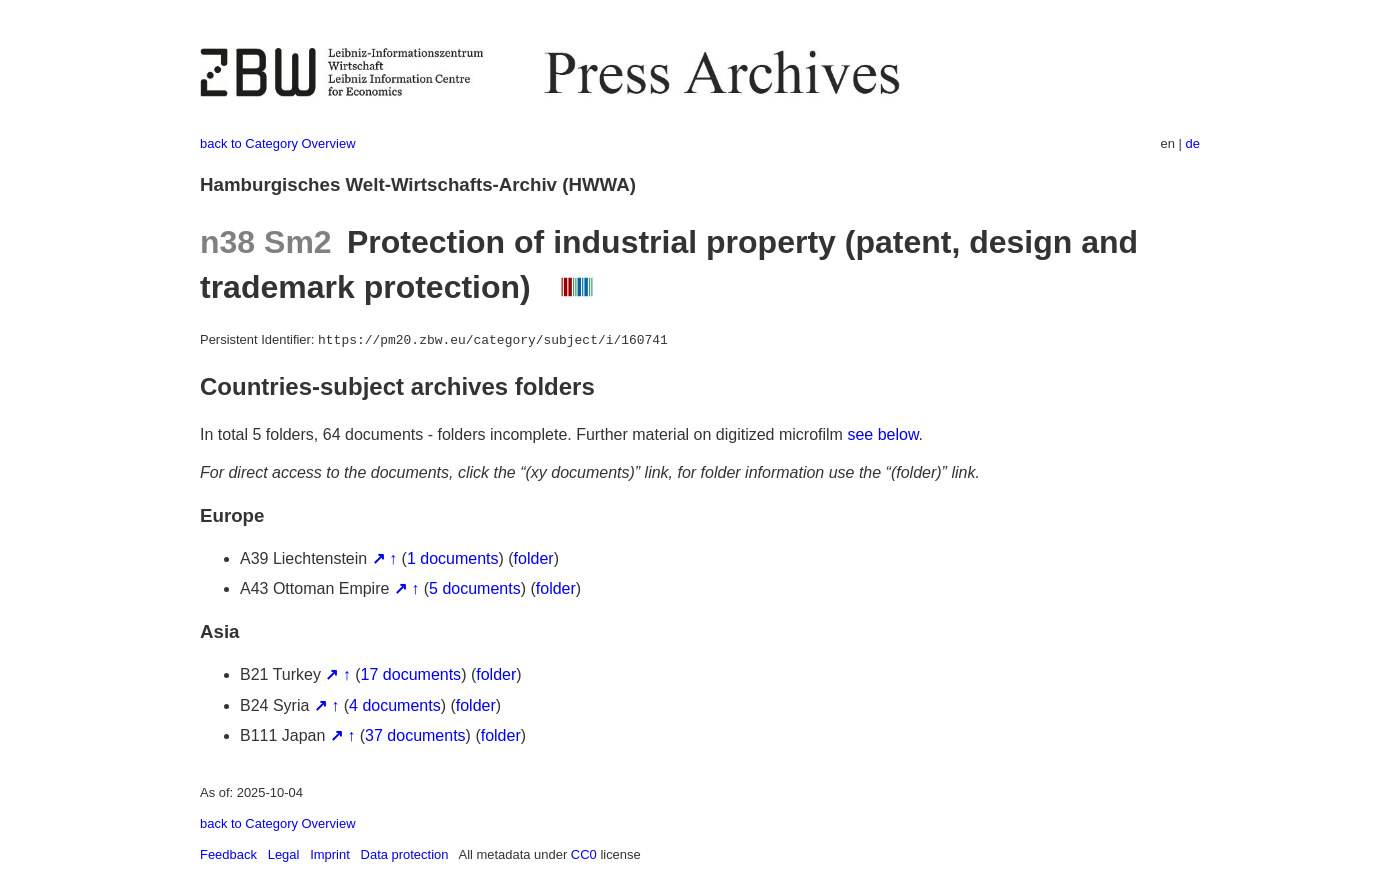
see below (882, 434)
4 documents (395, 705)
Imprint (330, 854)
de (1193, 143)
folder (534, 558)
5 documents (475, 588)
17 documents (411, 674)
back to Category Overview (278, 143)
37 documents (415, 735)
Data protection (405, 854)
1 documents (453, 558)
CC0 (584, 854)
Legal (284, 854)
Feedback (228, 854)
